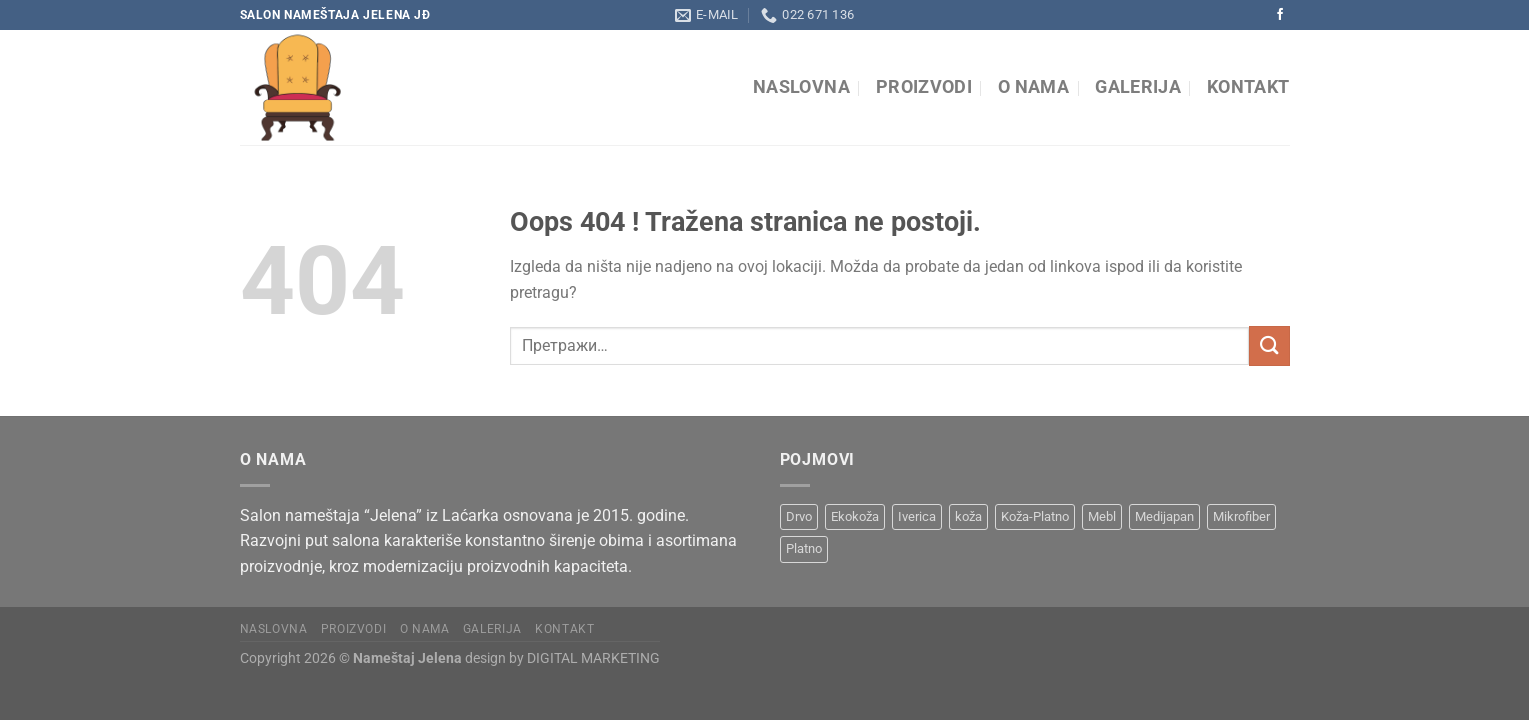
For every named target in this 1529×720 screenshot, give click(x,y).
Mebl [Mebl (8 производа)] (1102, 516)
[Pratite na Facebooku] (1280, 15)
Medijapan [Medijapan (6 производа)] (1164, 516)
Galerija (1138, 87)
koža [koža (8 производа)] (968, 516)
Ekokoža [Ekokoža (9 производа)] (855, 516)
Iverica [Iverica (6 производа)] (917, 516)
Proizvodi (924, 87)
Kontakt (1248, 87)
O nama (1033, 87)
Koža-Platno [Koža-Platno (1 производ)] (1035, 516)
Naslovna (801, 87)
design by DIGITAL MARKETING (561, 658)
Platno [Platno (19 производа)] (804, 548)
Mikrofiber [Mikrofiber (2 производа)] (1241, 516)
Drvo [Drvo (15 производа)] (799, 516)
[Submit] (1269, 345)
